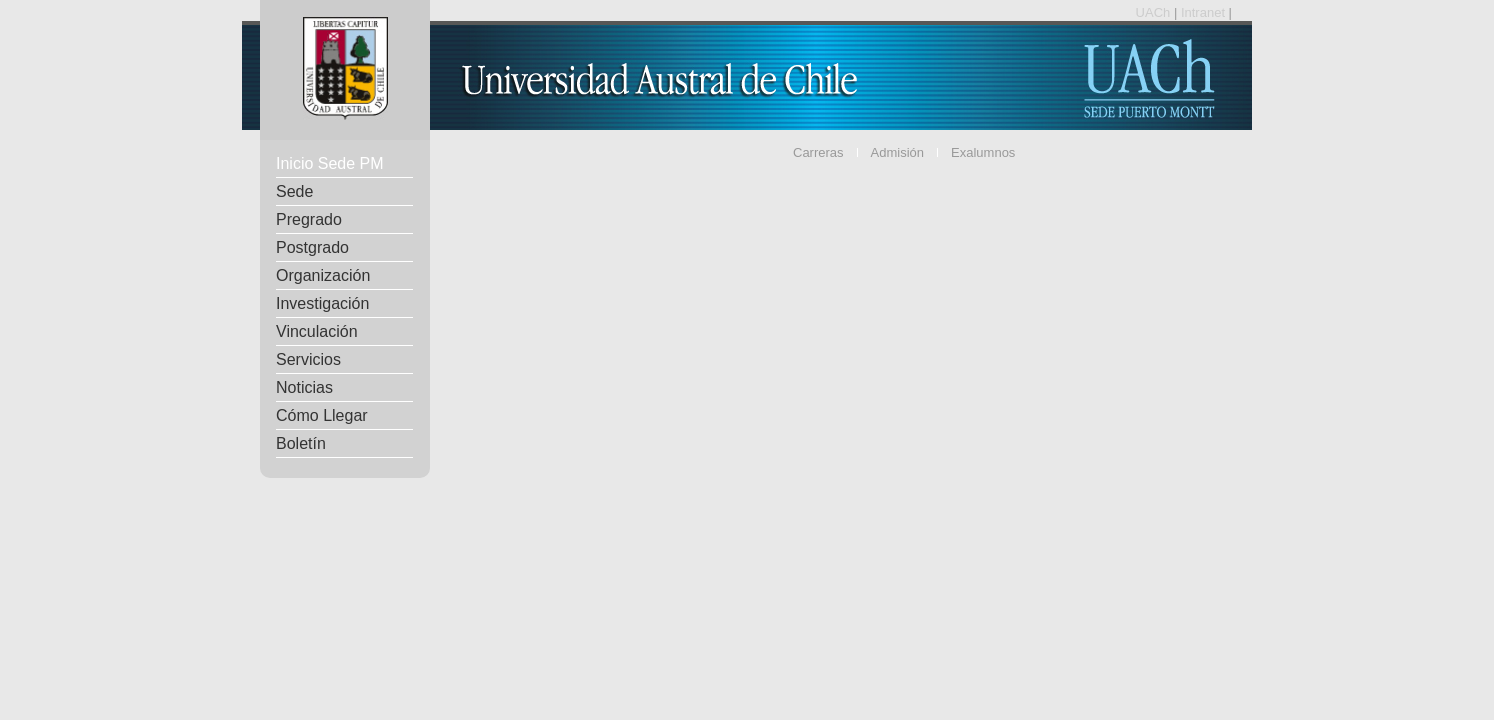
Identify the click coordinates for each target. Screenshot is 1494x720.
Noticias (304, 387)
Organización (323, 275)
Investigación (322, 303)
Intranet (1205, 12)
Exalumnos (983, 152)
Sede (294, 191)
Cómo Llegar (322, 415)
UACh (1155, 12)
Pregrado (309, 219)
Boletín (301, 443)
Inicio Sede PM (330, 163)
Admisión (897, 152)
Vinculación (317, 331)
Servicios (308, 359)
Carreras (818, 152)
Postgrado (312, 247)
